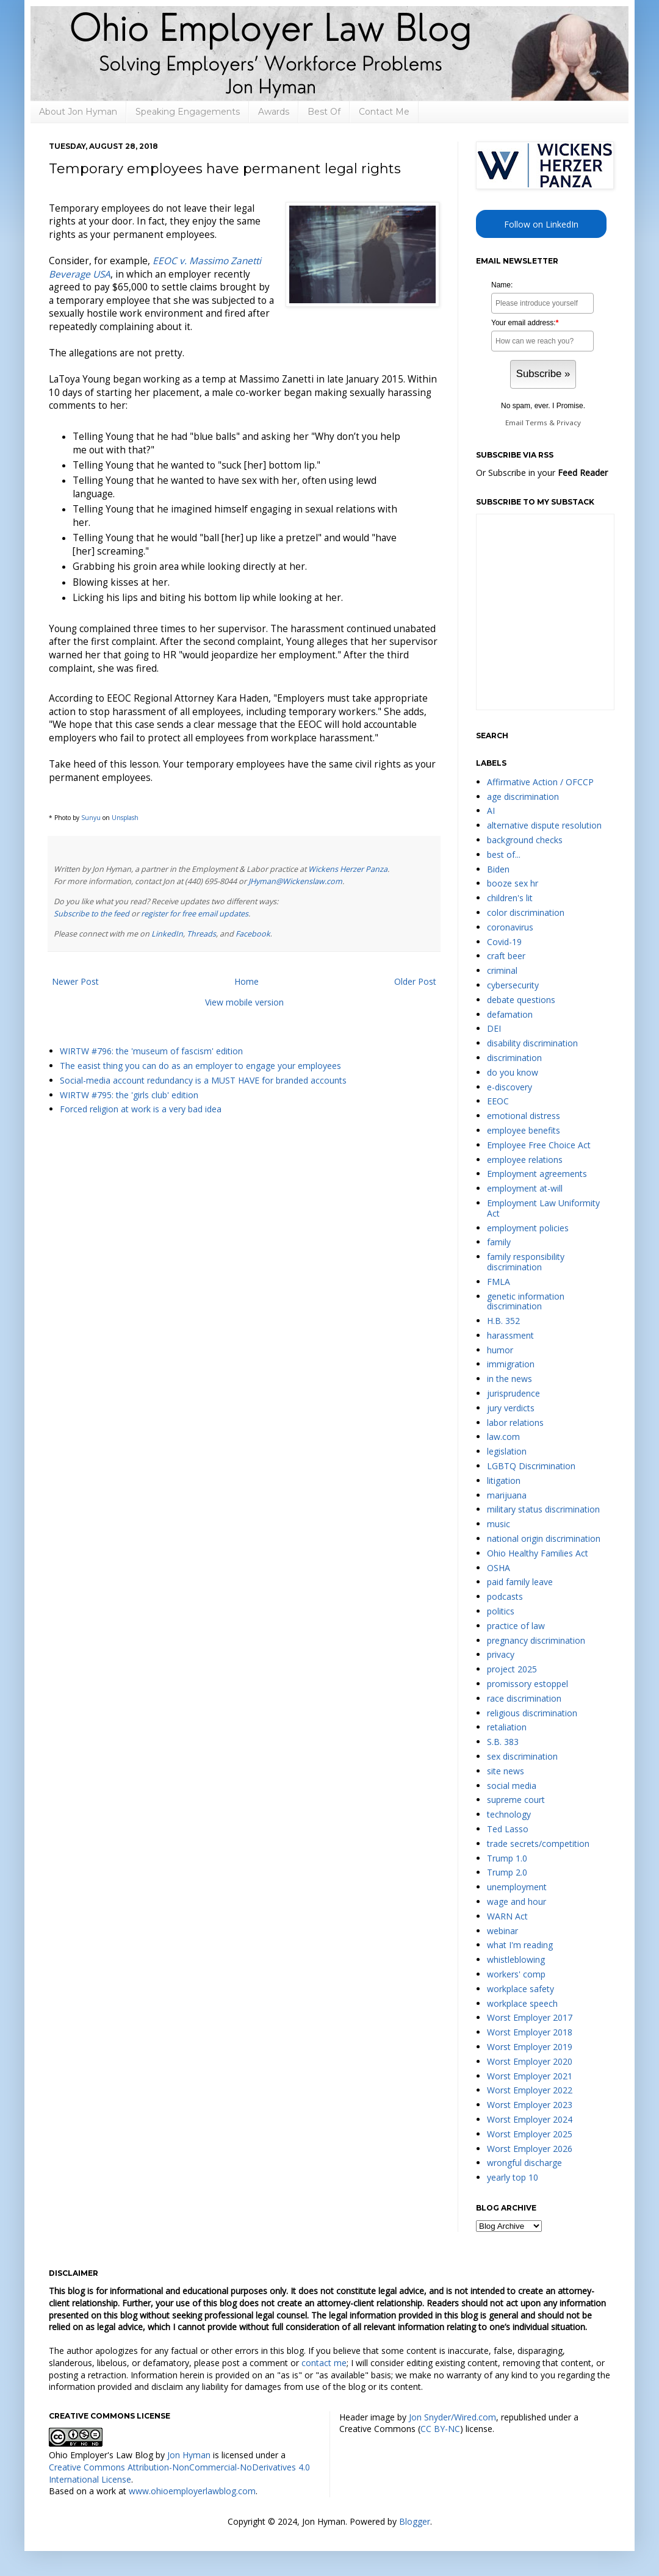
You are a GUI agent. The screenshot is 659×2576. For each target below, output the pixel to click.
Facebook (253, 934)
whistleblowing (516, 1959)
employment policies (528, 1228)
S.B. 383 (503, 1741)
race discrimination (524, 1698)
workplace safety (520, 1989)
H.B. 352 (503, 1320)
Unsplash (125, 817)
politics (500, 1611)
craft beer (506, 956)
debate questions (521, 1000)
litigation (503, 1480)
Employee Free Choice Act (539, 1145)
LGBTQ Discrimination (531, 1466)
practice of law (516, 1626)
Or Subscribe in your (542, 472)
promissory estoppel (527, 1683)
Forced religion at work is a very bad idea (140, 1109)
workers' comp (516, 1974)
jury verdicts (511, 1408)
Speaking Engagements (187, 111)
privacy (500, 1654)
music (498, 1524)
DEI (494, 1028)
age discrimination (523, 796)
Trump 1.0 (507, 1858)
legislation (507, 1451)
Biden (498, 869)
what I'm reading (520, 1945)
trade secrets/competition (538, 1843)
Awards (273, 111)
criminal (502, 970)
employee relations (525, 1159)
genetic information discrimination (525, 1301)
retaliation (507, 1727)
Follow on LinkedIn (541, 224)
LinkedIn (167, 934)
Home (246, 981)
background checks (525, 840)
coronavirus (510, 927)
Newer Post (75, 981)
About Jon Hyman (78, 111)
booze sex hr (512, 883)
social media (511, 1785)
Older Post (415, 981)
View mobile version (244, 1002)
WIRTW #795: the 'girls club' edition (129, 1095)
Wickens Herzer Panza (347, 869)
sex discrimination (522, 1756)
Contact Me (384, 111)
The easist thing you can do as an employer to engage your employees (200, 1065)
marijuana (507, 1495)
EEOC (498, 1101)
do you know (512, 1072)
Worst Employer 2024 (529, 2119)
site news (505, 1771)
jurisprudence (513, 1393)
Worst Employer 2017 (529, 2017)
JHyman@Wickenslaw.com (295, 881)
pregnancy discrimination (536, 1640)
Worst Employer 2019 (529, 2047)
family (499, 1242)
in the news (509, 1378)
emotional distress (523, 1115)
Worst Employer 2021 (529, 2076)
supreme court (516, 1799)
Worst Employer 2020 (529, 2061)
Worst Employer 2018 (529, 2032)
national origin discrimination (543, 1538)
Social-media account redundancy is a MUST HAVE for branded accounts (203, 1080)
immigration (511, 1364)
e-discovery (509, 1087)
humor (500, 1350)
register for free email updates (194, 913)
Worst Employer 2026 (529, 2148)
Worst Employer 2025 (529, 2134)
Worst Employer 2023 (529, 2104)
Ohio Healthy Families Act (537, 1553)
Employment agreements (537, 1173)
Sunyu (91, 817)
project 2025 (512, 1669)
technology (509, 1814)
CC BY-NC (440, 2428)
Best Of (324, 111)
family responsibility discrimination (525, 1262)
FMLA (498, 1281)
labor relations (515, 1422)
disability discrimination (532, 1043)
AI (491, 810)
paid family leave (520, 1582)
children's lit (510, 898)
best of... (503, 854)
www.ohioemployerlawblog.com (192, 2491)
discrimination (514, 1057)
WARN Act (507, 1916)
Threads (201, 934)
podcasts (505, 1596)
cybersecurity (513, 985)
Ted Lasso (507, 1829)
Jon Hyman (189, 2455)
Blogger (414, 2521)
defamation (510, 1014)
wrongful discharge (524, 2162)
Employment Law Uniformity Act (543, 1208)
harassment (510, 1335)
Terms (536, 422)
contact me (324, 2363)
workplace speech (522, 2003)
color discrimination (525, 912)
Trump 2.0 (507, 1872)
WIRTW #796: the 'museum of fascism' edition (151, 1051)
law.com (503, 1436)
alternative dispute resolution (544, 825)
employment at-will (525, 1188)
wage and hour (516, 1901)
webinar (502, 1931)
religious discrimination (532, 1713)
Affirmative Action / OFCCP (540, 782)
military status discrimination (543, 1509)
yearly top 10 (512, 2177)
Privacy (568, 422)
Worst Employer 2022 (529, 2090)
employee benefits (523, 1130)
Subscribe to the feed (91, 913)
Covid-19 (504, 942)
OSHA (498, 1568)
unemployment (517, 1887)
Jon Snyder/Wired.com (452, 2417)
